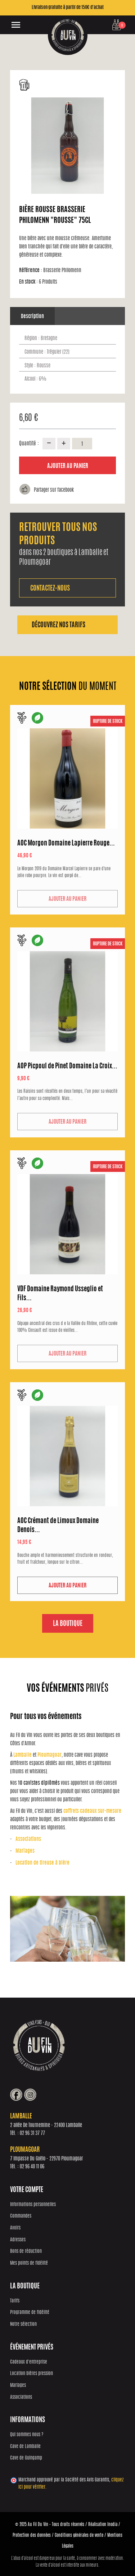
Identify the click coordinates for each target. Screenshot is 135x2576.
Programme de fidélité (29, 2312)
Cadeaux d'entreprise (28, 2362)
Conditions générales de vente (79, 2535)
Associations (28, 1839)
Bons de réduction (26, 2251)
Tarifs (14, 2301)
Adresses (18, 2240)
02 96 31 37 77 (32, 2133)
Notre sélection (23, 2324)
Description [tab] (32, 316)
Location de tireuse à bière (42, 1863)
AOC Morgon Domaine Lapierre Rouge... (66, 843)
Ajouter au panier (67, 466)
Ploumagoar (49, 1755)
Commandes (20, 2216)
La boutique (67, 1624)
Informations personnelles (33, 2205)
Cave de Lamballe (25, 2446)
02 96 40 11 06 (32, 2166)
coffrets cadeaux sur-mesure (92, 1811)
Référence (30, 270)
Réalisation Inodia (102, 2524)
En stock (28, 282)
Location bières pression (31, 2373)
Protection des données (32, 2535)
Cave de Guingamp (26, 2458)
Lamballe (22, 1755)
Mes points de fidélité (29, 2263)
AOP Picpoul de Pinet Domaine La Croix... (67, 1066)
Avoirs (15, 2228)
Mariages (25, 1851)
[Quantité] (82, 443)
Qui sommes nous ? (26, 2435)
